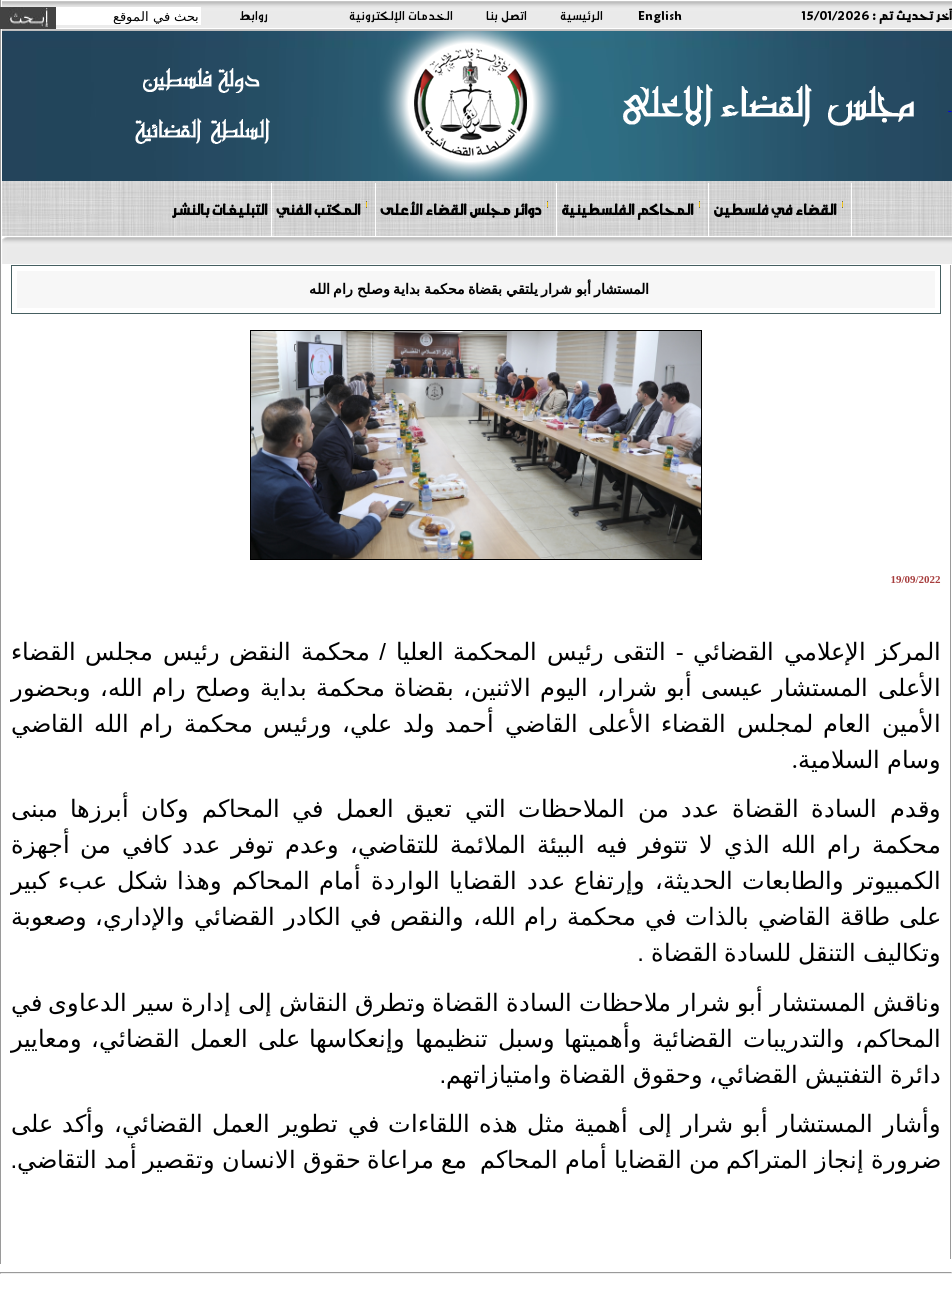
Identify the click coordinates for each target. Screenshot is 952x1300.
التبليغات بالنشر (219, 209)
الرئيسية (581, 15)
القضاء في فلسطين (779, 208)
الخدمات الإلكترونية (401, 15)
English (660, 15)
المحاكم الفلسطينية (631, 208)
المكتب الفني (322, 208)
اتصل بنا (506, 15)
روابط (253, 15)
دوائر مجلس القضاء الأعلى (465, 208)
